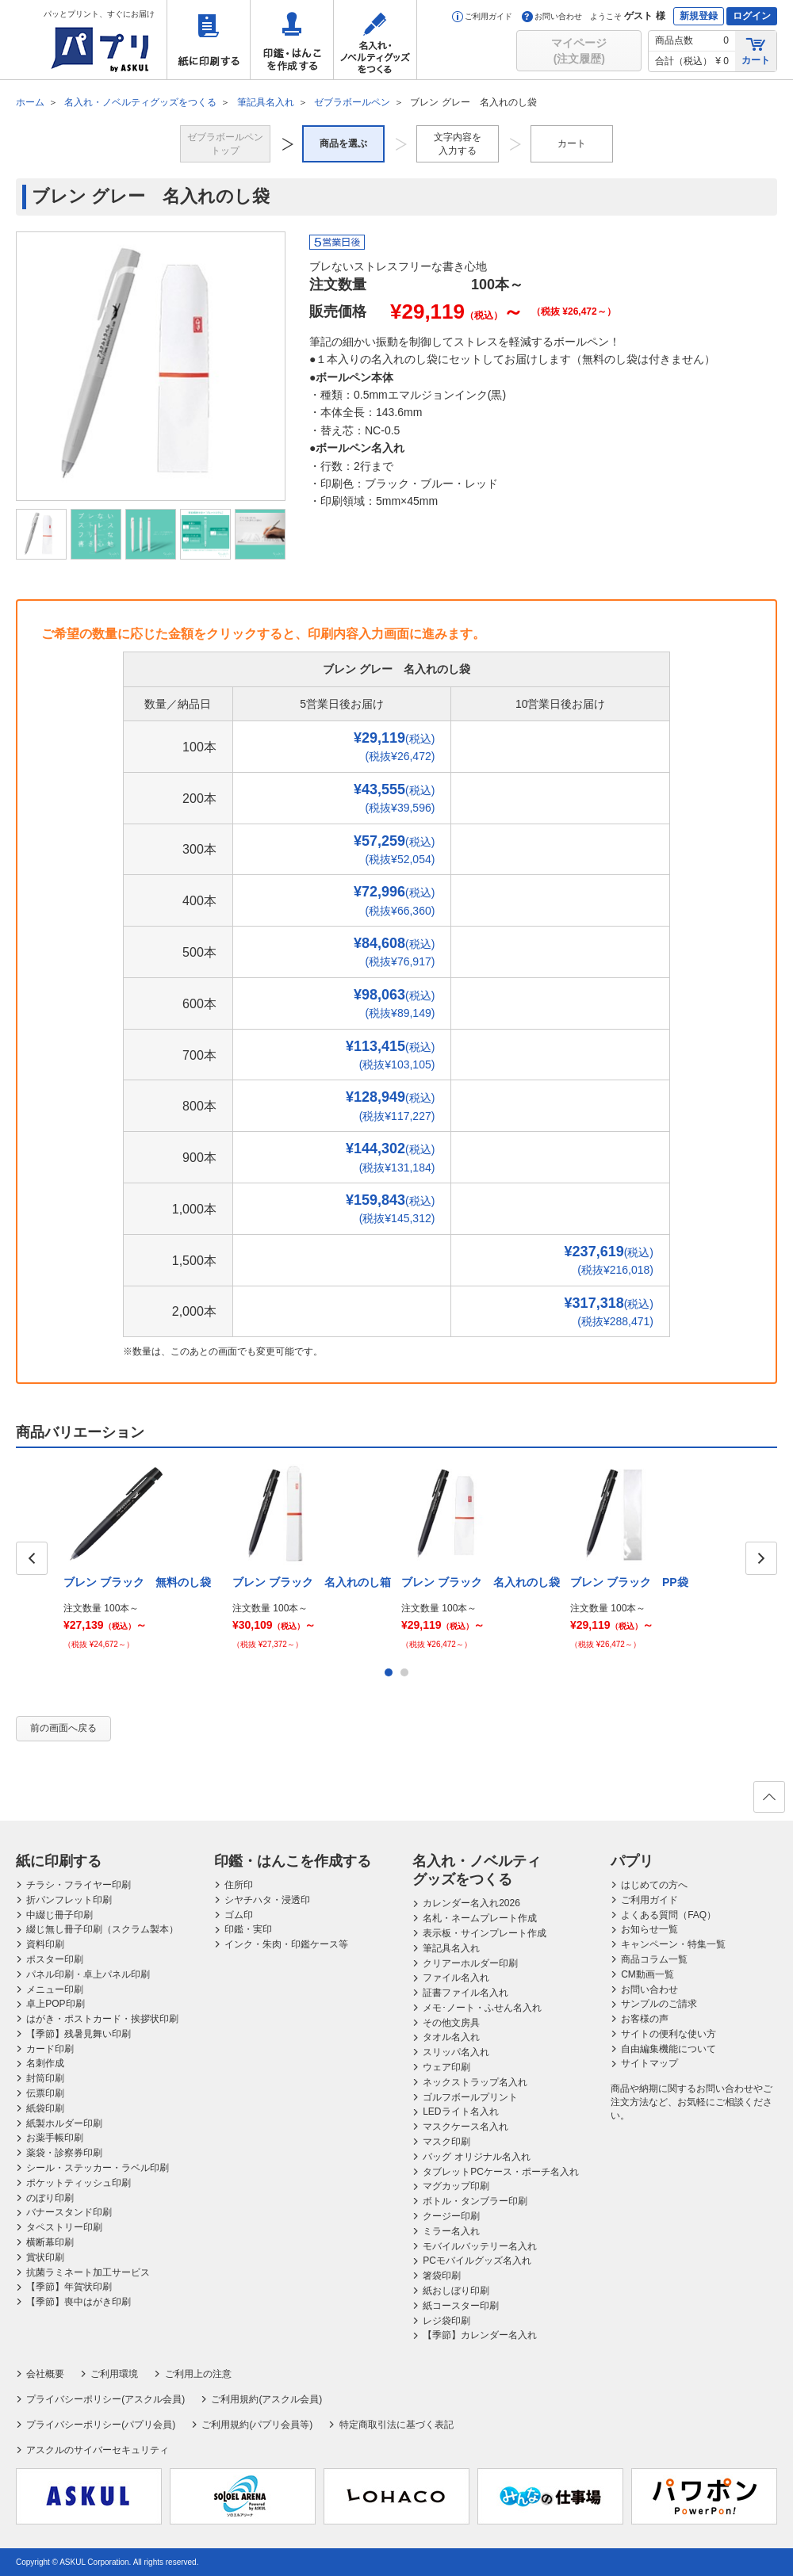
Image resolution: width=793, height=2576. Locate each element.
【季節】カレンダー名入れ (480, 2335)
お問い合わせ (552, 16)
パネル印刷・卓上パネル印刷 (88, 1974)
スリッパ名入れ (456, 2052)
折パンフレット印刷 (69, 1899)
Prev (32, 1558)
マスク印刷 (446, 2141)
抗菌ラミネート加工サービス (88, 2272)
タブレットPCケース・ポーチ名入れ (501, 2171)
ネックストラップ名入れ (475, 2082)
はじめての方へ (654, 1884)
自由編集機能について (668, 2048)
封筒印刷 (45, 2078)
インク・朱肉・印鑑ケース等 (286, 1944)
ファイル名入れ (456, 1977)
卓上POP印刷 (55, 2003)
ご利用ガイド (482, 16)
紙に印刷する (208, 39)
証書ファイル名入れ (465, 1992)
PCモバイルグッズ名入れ (477, 2260)
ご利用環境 (114, 2373)
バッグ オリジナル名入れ (476, 2156)
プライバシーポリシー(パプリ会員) (100, 2424)
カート (755, 50)
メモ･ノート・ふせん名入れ (482, 2007)
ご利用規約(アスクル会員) (266, 2399)
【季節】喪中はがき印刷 (78, 2301)
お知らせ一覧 (649, 1929)
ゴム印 (238, 1915)
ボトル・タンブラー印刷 (475, 2201)
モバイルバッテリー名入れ (480, 2246)
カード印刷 (50, 2048)
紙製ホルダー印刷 (64, 2123)
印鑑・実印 (248, 1929)
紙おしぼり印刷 (456, 2290)
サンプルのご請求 (659, 2003)
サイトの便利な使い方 (668, 2033)
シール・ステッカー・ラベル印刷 (97, 2167)
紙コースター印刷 (461, 2305)
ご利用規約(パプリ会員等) (256, 2424)
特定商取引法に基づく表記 (396, 2424)
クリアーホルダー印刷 (470, 1963)
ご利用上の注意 (198, 2373)
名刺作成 (45, 2063)
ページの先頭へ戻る (768, 1802)
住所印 (238, 1884)
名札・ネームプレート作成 (480, 1918)
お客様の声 (644, 2018)
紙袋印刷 (45, 2108)
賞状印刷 (45, 2257)
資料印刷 (45, 1944)
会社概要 (45, 2373)
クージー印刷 (451, 2216)
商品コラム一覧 (654, 1959)
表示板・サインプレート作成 (484, 1933)
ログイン (752, 15)
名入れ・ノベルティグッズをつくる (375, 39)
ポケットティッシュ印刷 (78, 2182)
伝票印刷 (45, 2093)
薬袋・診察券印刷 (64, 2152)
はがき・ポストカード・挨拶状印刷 (102, 2018)
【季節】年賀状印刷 (69, 2286)
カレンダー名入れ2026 (471, 1903)
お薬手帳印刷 (54, 2137)
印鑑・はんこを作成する (292, 39)
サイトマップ (649, 2063)
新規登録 (699, 15)
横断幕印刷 (50, 2242)
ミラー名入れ (451, 2231)
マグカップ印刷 (456, 2186)
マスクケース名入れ (465, 2126)
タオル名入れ (451, 2037)
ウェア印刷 (446, 2067)
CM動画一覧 (647, 1974)
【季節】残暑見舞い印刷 (78, 2033)
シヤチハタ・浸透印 (267, 1899)
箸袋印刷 (442, 2275)
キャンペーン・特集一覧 (673, 1944)
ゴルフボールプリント (470, 2097)
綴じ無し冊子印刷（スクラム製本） (102, 1929)
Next (761, 1558)
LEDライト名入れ (460, 2111)
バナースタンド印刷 (69, 2212)
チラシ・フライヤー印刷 (78, 1884)
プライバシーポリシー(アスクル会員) (105, 2399)
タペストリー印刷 (64, 2227)
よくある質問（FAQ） (668, 1915)
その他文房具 (451, 2022)
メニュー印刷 (54, 1989)
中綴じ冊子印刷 (59, 1915)
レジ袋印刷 (446, 2320)
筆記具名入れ (451, 1948)
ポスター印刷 (54, 1959)
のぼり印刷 (50, 2197)
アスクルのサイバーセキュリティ (97, 2450)
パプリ (632, 1861)
